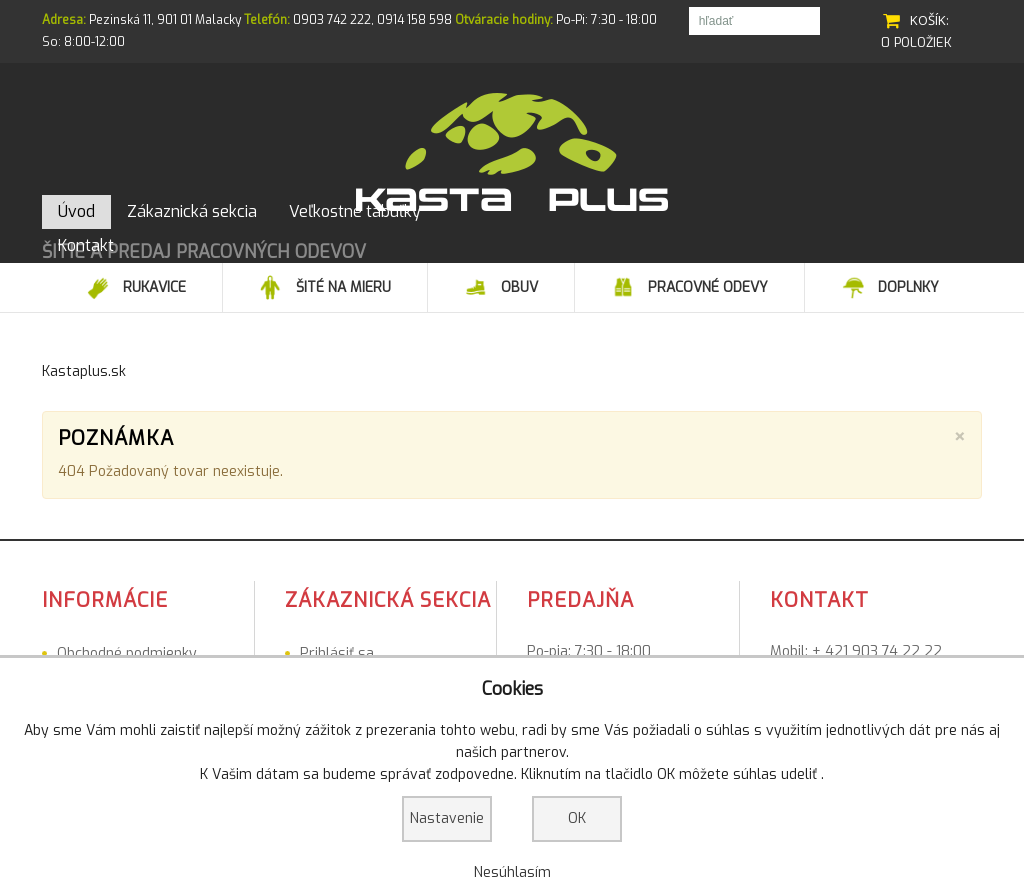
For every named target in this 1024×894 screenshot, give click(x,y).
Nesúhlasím (512, 872)
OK (577, 818)
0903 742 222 (332, 20)
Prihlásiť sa (337, 624)
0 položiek (916, 42)
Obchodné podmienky (127, 624)
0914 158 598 (414, 20)
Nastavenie (447, 818)
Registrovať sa (348, 650)
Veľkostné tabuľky (116, 650)
